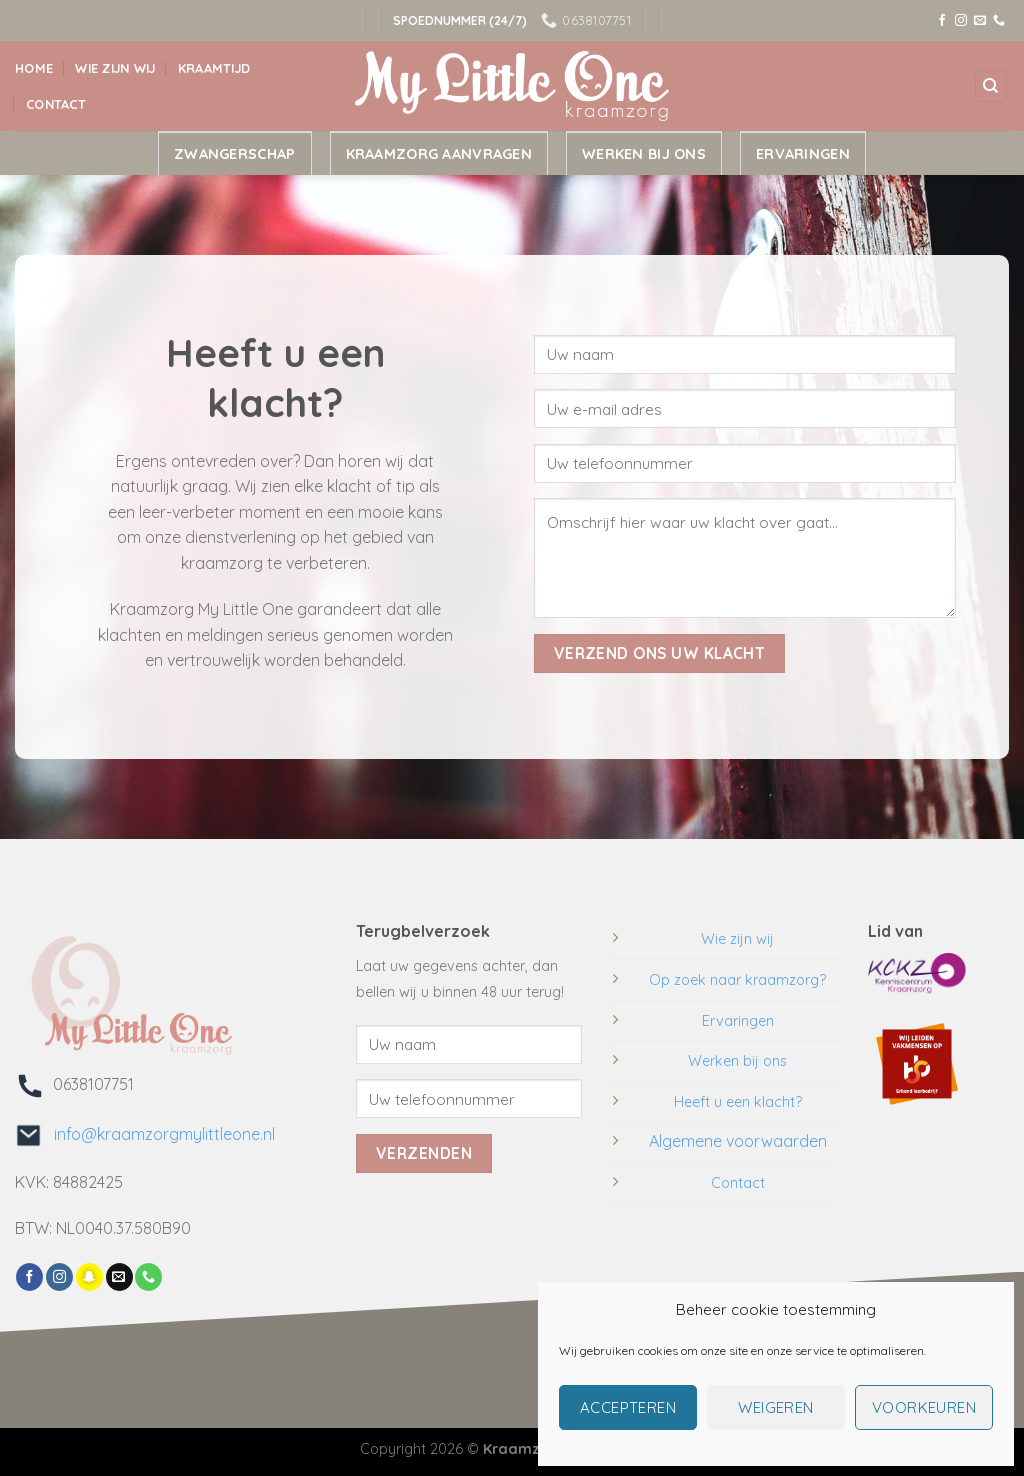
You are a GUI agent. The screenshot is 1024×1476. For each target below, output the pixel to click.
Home (34, 68)
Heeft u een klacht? (738, 1102)
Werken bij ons (644, 154)
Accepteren (628, 1407)
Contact (56, 104)
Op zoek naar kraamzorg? (737, 980)
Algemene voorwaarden (738, 1141)
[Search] (991, 86)
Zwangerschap (234, 154)
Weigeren (776, 1407)
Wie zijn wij (115, 68)
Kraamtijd (214, 68)
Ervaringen (803, 154)
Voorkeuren (924, 1407)
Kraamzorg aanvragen (439, 154)
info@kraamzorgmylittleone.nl (158, 1134)
